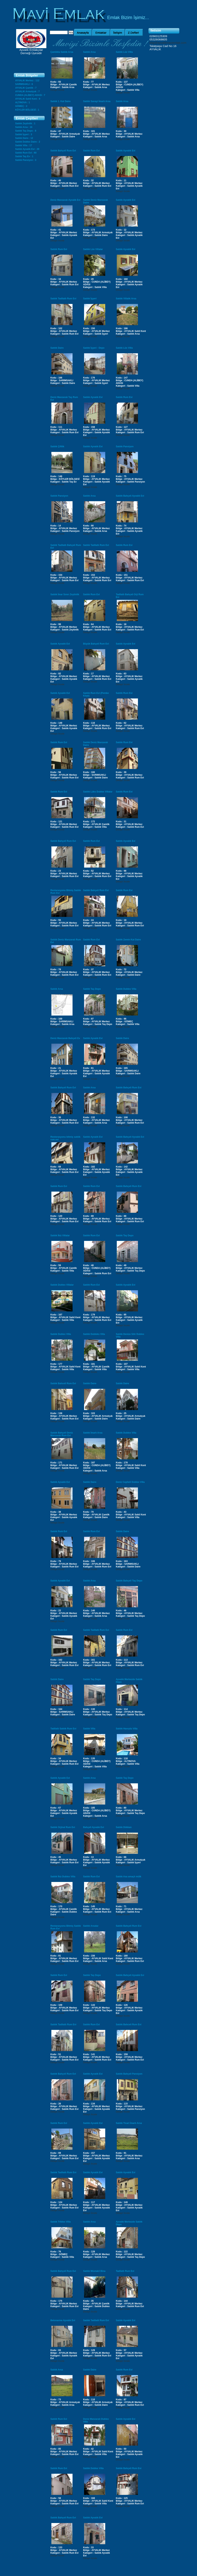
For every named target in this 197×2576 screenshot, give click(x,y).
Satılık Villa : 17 (23, 145)
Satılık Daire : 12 (24, 138)
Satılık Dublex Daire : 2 (27, 141)
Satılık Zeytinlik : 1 (25, 123)
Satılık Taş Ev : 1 (24, 156)
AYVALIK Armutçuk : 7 (27, 91)
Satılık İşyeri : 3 (23, 134)
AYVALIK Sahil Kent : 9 (27, 98)
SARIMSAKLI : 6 (24, 84)
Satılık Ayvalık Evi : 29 (27, 149)
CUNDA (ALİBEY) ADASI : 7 (30, 95)
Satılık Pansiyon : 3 (25, 160)
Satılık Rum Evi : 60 (26, 152)
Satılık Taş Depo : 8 (25, 130)
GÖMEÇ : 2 (21, 106)
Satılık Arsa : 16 (23, 127)
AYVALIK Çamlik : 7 (26, 87)
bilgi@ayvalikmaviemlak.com (167, 42)
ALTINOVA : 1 (22, 102)
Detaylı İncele (57, 90)
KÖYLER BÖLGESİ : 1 (27, 109)
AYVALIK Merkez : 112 (27, 80)
